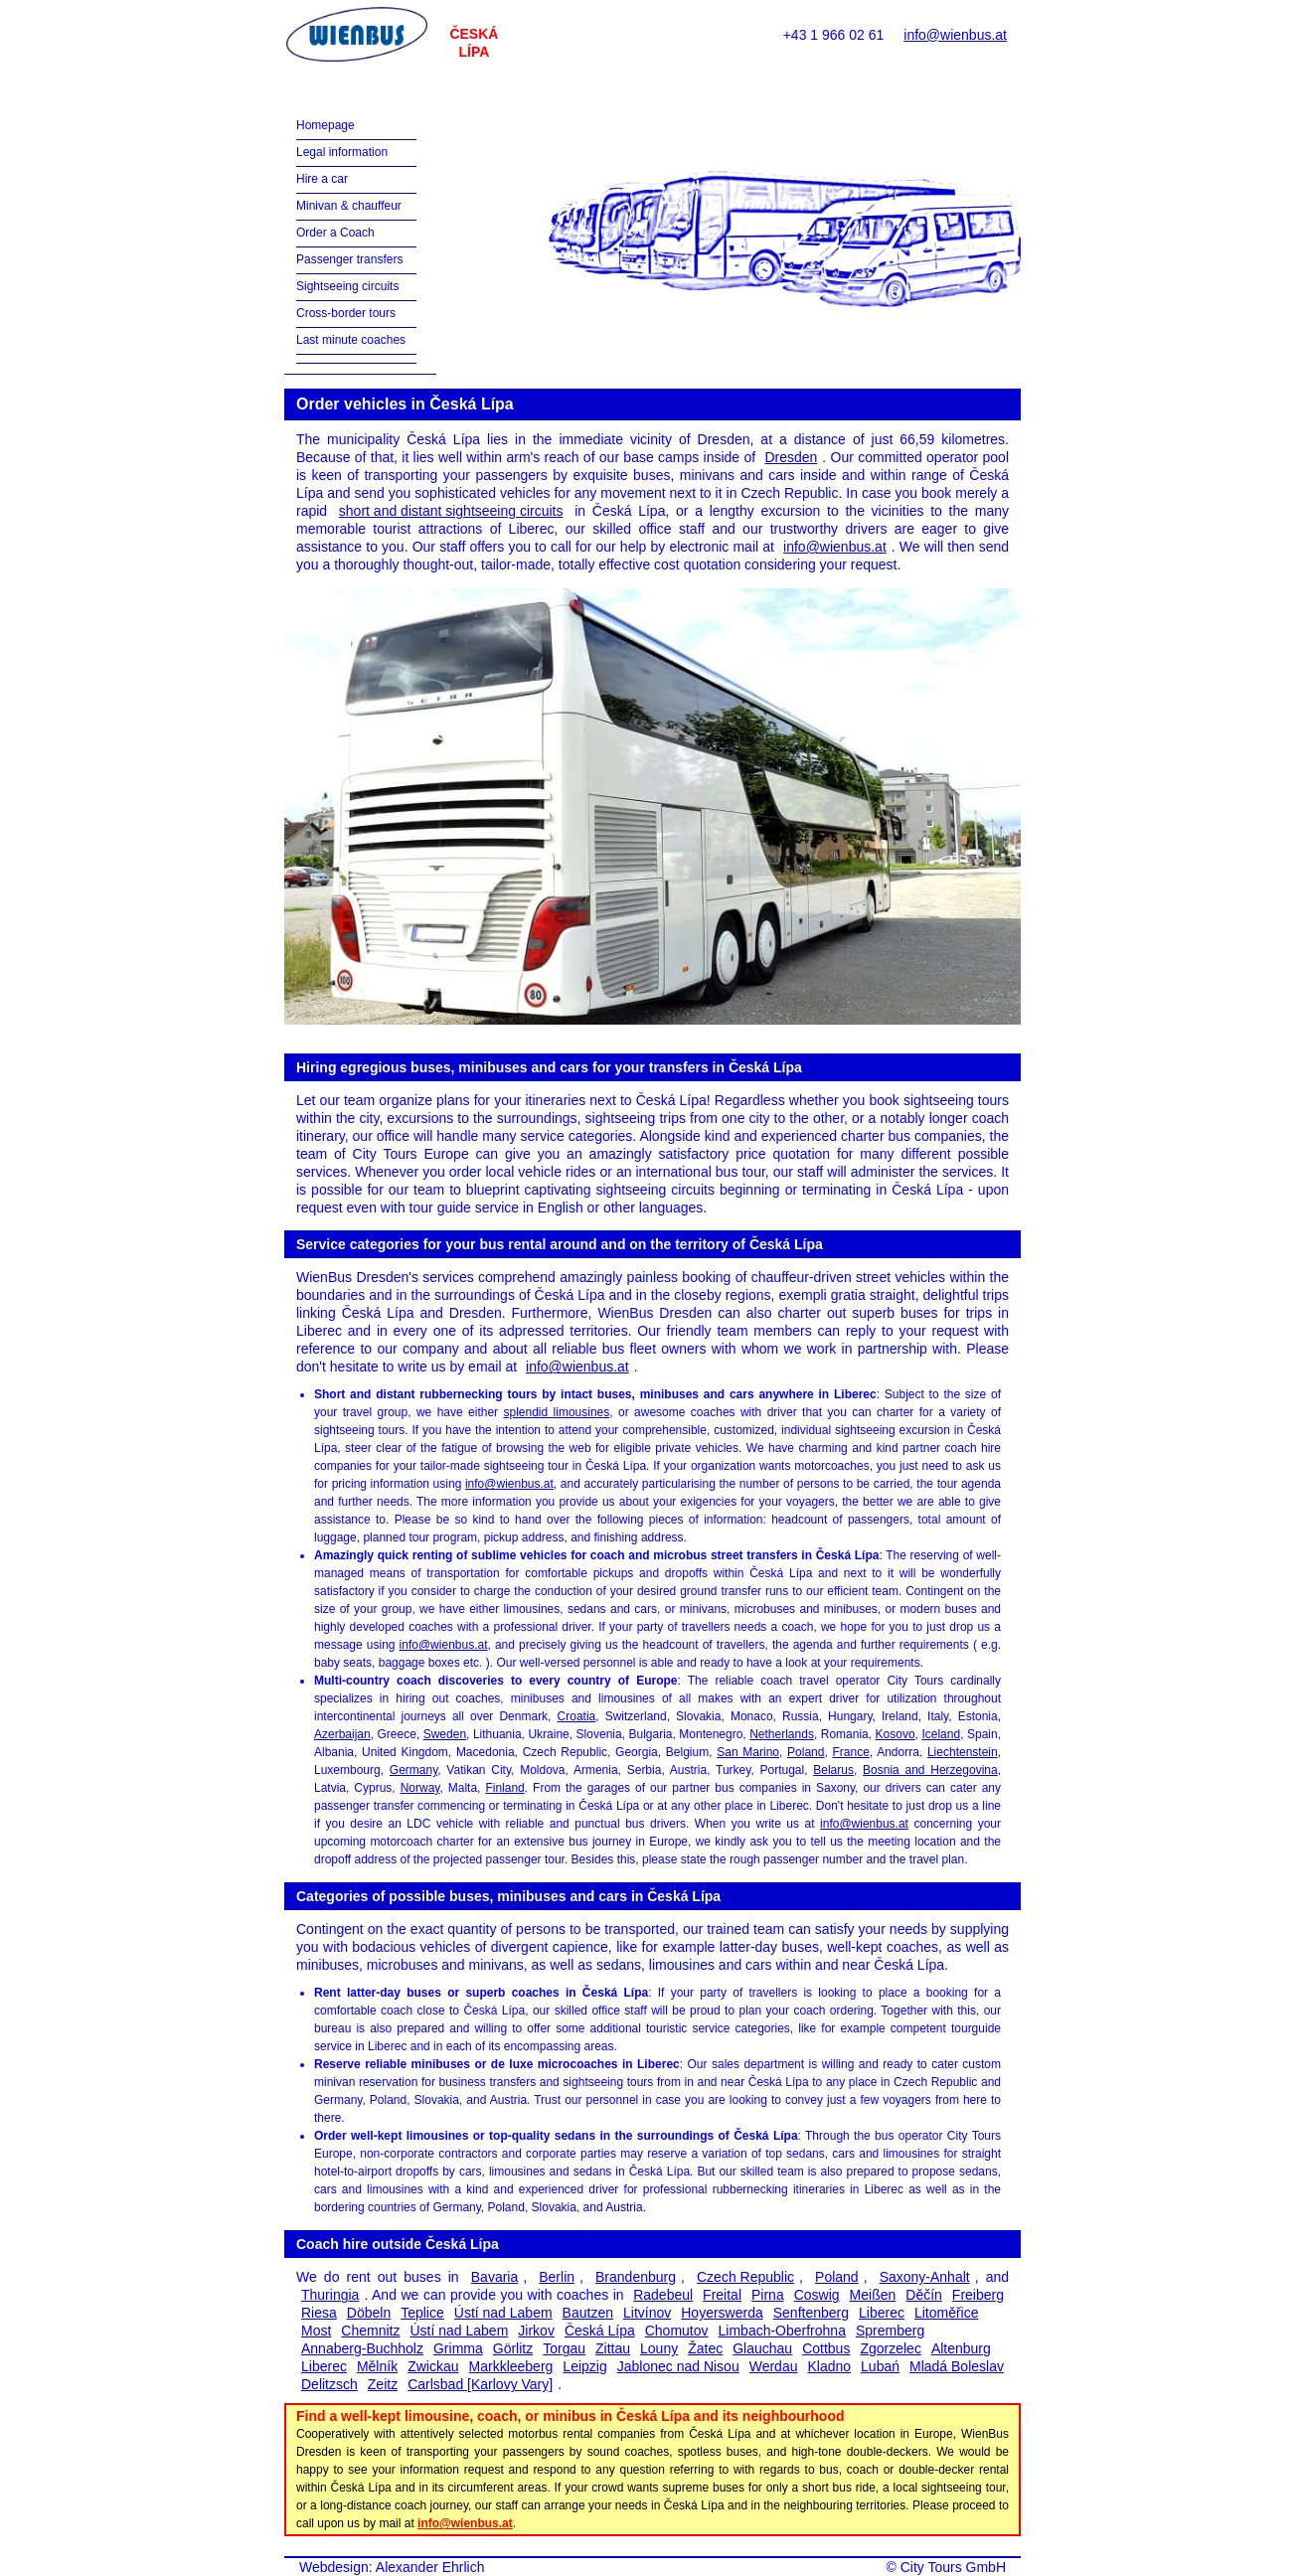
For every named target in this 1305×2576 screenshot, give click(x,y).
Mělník (377, 2366)
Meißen (873, 2295)
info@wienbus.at (955, 35)
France (850, 1752)
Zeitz (383, 2384)
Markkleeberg (511, 2366)
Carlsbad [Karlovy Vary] (480, 2384)
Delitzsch (329, 2384)
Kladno (829, 2366)
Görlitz (513, 2348)
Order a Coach (335, 233)
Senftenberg (811, 2313)
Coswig (817, 2295)
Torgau (564, 2348)
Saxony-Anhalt (925, 2277)
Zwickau (433, 2366)
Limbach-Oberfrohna (782, 2330)
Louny (659, 2348)
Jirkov (536, 2330)
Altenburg (961, 2348)
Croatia (577, 1716)
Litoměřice (946, 2313)
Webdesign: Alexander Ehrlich (392, 2567)
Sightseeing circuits (347, 286)
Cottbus (826, 2348)
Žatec (705, 2348)
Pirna (767, 2295)
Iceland (940, 1734)
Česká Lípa (600, 2330)
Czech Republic (745, 2277)
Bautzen (588, 2313)
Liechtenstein (962, 1752)
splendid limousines (557, 1412)
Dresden (790, 457)
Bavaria (494, 2277)
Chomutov (677, 2330)
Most (316, 2330)
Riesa (319, 2313)
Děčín (923, 2295)
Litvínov (647, 2313)
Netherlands (781, 1734)
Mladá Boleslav (956, 2366)
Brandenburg (635, 2277)
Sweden (444, 1734)
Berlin (556, 2277)
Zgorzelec (890, 2348)
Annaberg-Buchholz (362, 2348)
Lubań (880, 2366)
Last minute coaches (351, 340)
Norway (420, 1788)
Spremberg (890, 2330)
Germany (413, 1770)
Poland (805, 1752)
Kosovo (895, 1734)
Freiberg (978, 2295)
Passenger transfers (349, 259)
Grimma (458, 2348)
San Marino (748, 1752)
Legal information (342, 152)
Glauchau (762, 2348)
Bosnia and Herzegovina (930, 1770)
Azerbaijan (342, 1734)
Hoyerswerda (721, 2313)
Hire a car (322, 179)
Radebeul (663, 2295)
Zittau (612, 2348)
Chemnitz (370, 2330)
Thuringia (330, 2295)
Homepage (325, 125)
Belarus (833, 1770)
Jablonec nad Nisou (678, 2366)
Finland (504, 1788)
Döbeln (369, 2313)
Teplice (422, 2313)
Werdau (773, 2366)
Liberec (881, 2313)
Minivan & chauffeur (349, 206)
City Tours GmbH (953, 2567)
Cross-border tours (346, 313)
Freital (722, 2295)
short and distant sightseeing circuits (451, 511)
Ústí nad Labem (503, 2313)
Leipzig (584, 2366)
